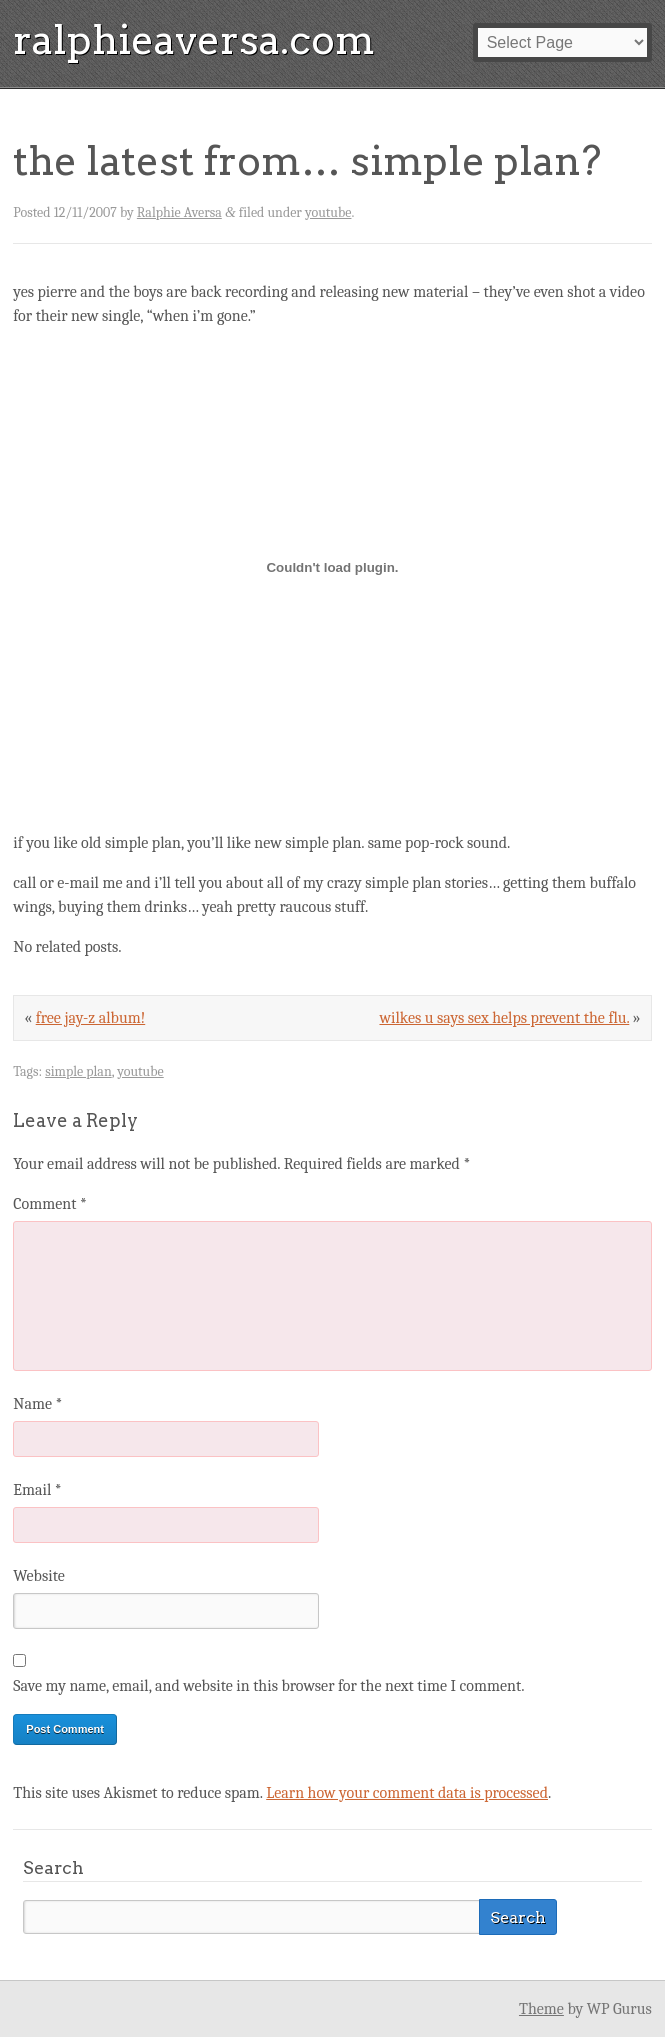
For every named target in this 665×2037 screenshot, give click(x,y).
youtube (328, 212)
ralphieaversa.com (194, 40)
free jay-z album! (91, 1018)
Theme (541, 2009)
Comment (50, 1204)
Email (37, 1490)
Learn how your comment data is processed (407, 1793)
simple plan (78, 1071)
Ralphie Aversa (179, 212)
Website (38, 1576)
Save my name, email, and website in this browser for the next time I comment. (268, 1686)
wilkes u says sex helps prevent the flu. (504, 1018)
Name (37, 1404)
